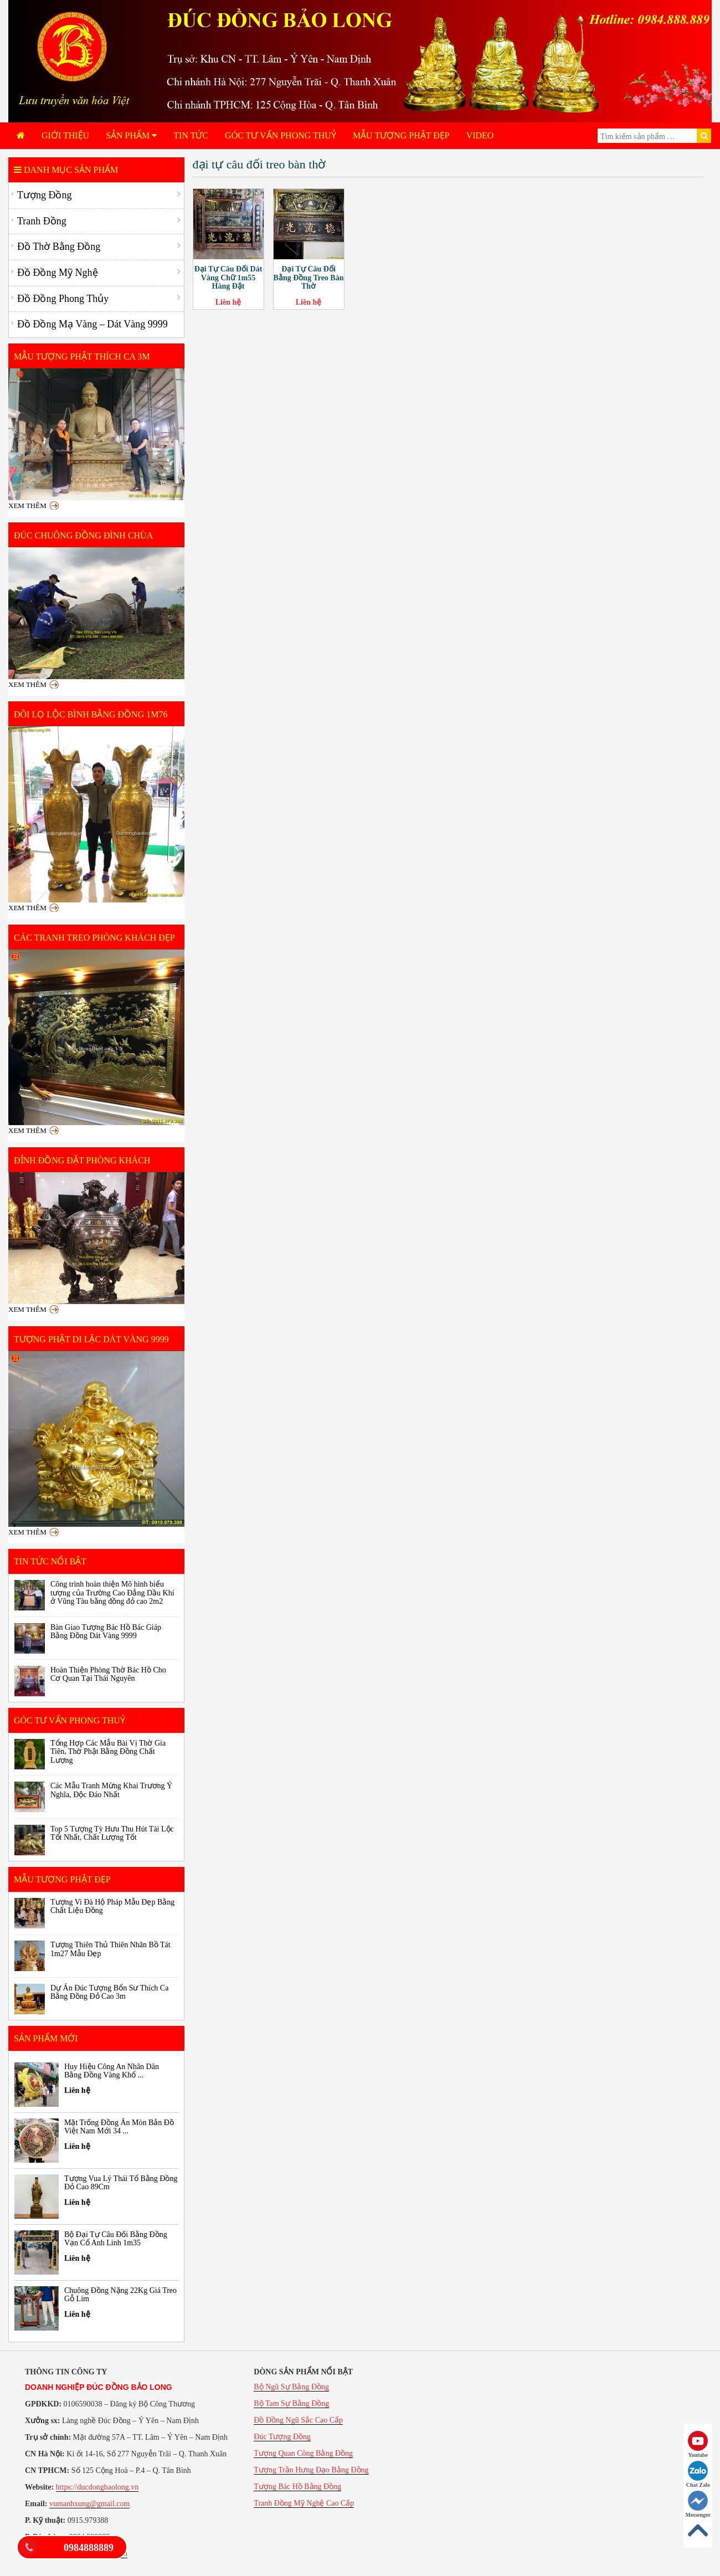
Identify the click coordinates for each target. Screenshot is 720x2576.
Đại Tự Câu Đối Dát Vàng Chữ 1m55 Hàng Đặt (228, 277)
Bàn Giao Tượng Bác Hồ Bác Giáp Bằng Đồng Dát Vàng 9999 (105, 1631)
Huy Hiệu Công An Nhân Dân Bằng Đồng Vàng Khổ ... (111, 2070)
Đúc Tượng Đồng (282, 2437)
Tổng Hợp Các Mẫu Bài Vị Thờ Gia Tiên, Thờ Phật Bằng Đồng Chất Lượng (108, 1751)
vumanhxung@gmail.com (89, 2504)
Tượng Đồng (44, 195)
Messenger (698, 2504)
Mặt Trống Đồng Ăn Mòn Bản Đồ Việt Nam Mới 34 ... (119, 2126)
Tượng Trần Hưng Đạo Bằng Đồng (311, 2470)
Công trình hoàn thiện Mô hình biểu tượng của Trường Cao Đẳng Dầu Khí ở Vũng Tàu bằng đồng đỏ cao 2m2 (112, 1592)
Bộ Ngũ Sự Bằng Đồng (291, 2387)
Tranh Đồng (41, 221)
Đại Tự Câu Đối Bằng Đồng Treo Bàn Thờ (309, 277)
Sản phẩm (131, 135)
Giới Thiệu (65, 135)
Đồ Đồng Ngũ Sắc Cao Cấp (298, 2420)
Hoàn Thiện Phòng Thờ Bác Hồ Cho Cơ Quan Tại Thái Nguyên (108, 1674)
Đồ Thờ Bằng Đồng (58, 246)
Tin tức (190, 135)
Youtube (698, 2444)
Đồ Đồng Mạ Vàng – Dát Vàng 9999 (92, 324)
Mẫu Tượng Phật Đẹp (401, 135)
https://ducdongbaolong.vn (97, 2487)
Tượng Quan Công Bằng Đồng (303, 2453)
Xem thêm (27, 505)
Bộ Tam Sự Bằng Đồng (291, 2403)
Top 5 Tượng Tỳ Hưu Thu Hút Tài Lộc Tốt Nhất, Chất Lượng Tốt (112, 1833)
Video (480, 135)
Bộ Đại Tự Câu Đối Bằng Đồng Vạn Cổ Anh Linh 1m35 (115, 2238)
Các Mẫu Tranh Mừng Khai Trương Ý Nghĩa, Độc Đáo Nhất (111, 1790)
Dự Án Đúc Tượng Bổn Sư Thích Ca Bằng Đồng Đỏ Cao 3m (109, 1992)
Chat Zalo (698, 2474)
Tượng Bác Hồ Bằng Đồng (297, 2486)
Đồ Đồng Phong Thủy (63, 298)
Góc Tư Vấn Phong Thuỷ (280, 135)
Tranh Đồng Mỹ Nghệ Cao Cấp (304, 2503)
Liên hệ (228, 302)
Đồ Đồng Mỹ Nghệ (57, 272)
